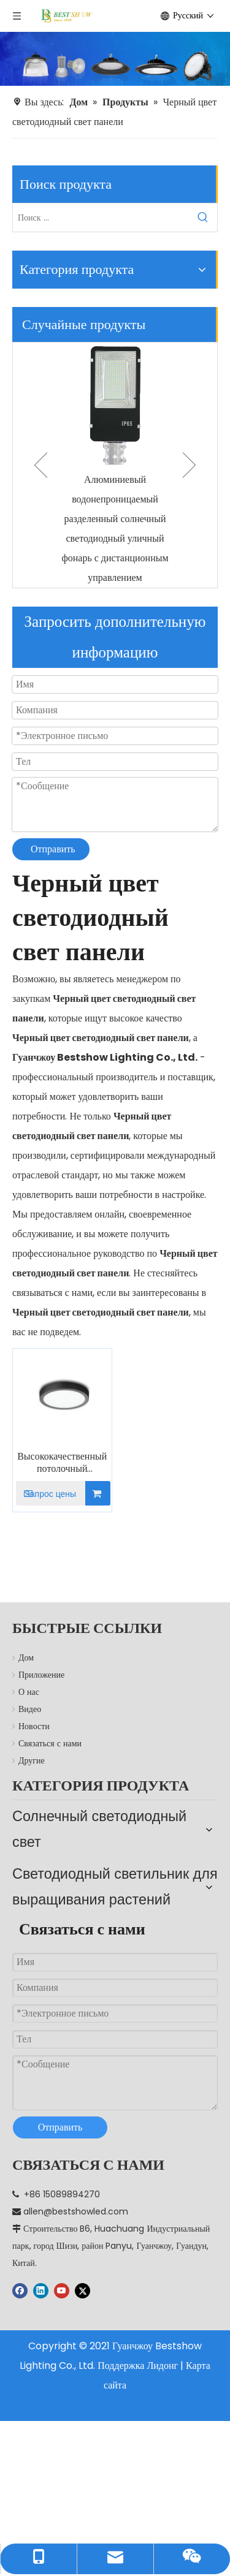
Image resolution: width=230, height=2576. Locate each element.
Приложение (41, 1675)
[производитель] (115, 59)
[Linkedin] (40, 2254)
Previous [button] (40, 465)
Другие (31, 1760)
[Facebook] (20, 2254)
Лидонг (162, 2329)
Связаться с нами (50, 1743)
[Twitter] (82, 2254)
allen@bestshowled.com (75, 2175)
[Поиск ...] (101, 217)
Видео (29, 1709)
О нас (28, 1692)
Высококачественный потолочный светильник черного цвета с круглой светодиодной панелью (62, 1462)
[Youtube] (61, 2254)
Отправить (53, 849)
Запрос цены (46, 1493)
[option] (115, 465)
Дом (26, 1657)
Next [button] (189, 465)
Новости (34, 1726)
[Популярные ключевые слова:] (203, 217)
